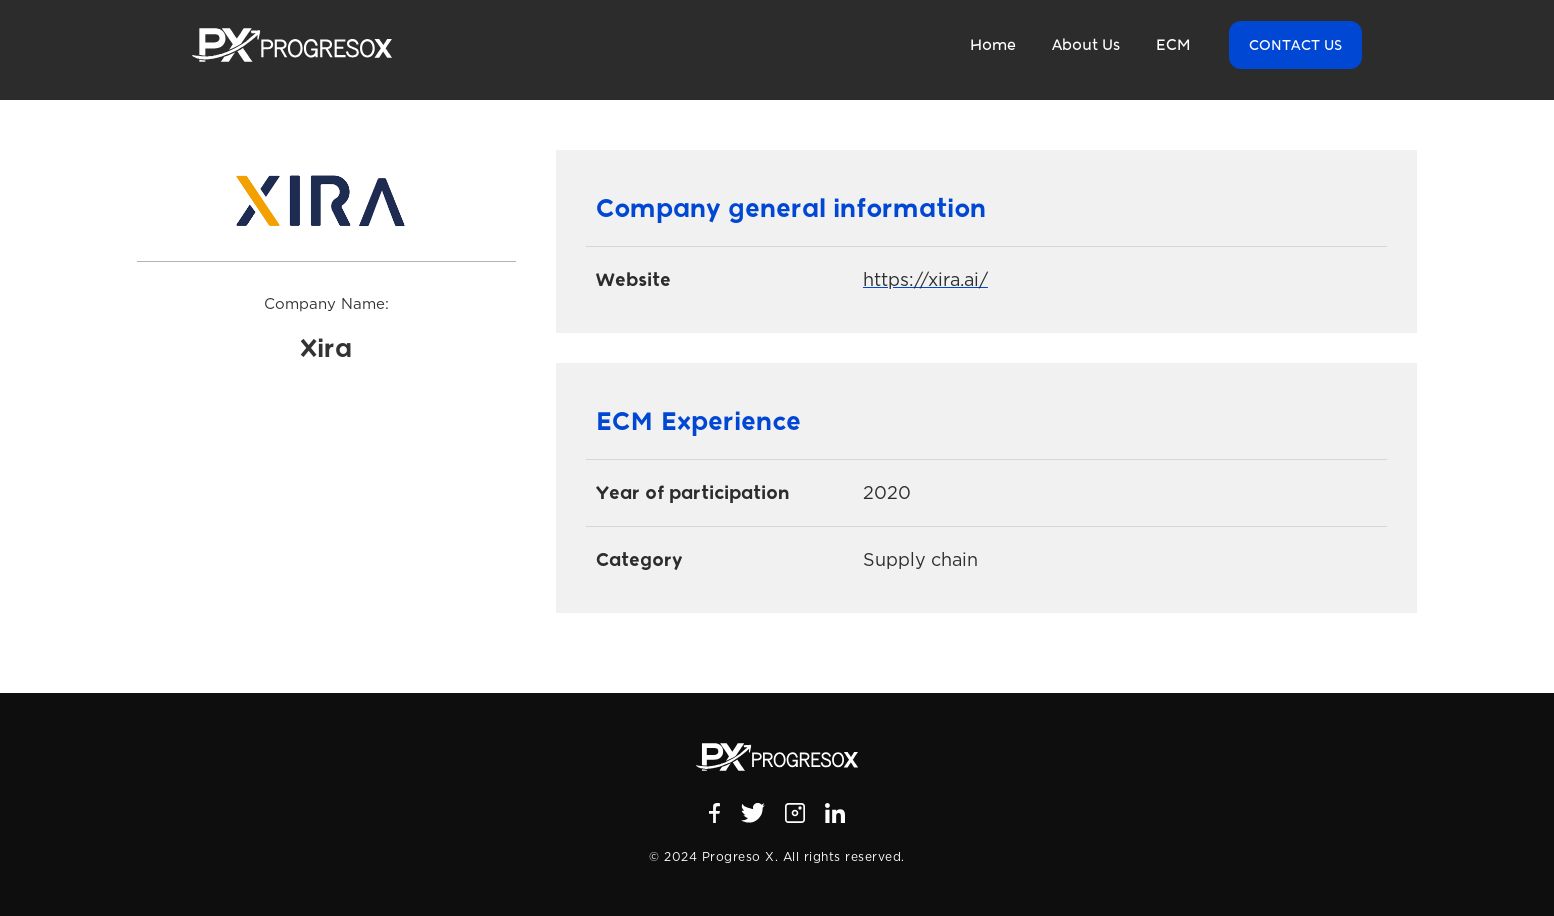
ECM (1173, 44)
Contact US (1295, 45)
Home (993, 44)
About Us (1086, 44)
